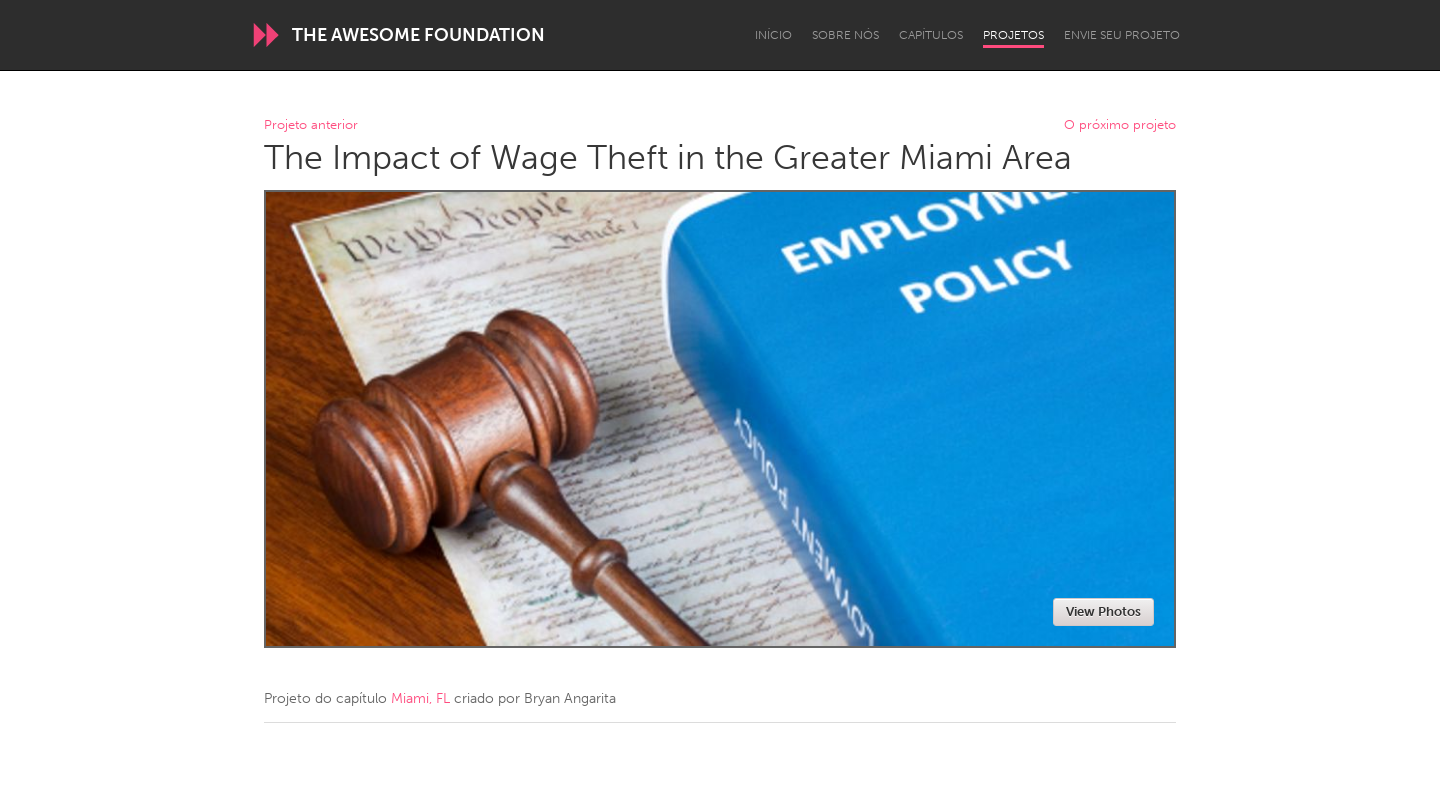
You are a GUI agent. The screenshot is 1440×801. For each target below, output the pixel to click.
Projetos (1013, 35)
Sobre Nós (845, 35)
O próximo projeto (1120, 125)
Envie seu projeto (1122, 35)
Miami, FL (420, 698)
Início (773, 35)
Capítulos (931, 35)
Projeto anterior (311, 125)
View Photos (1103, 611)
